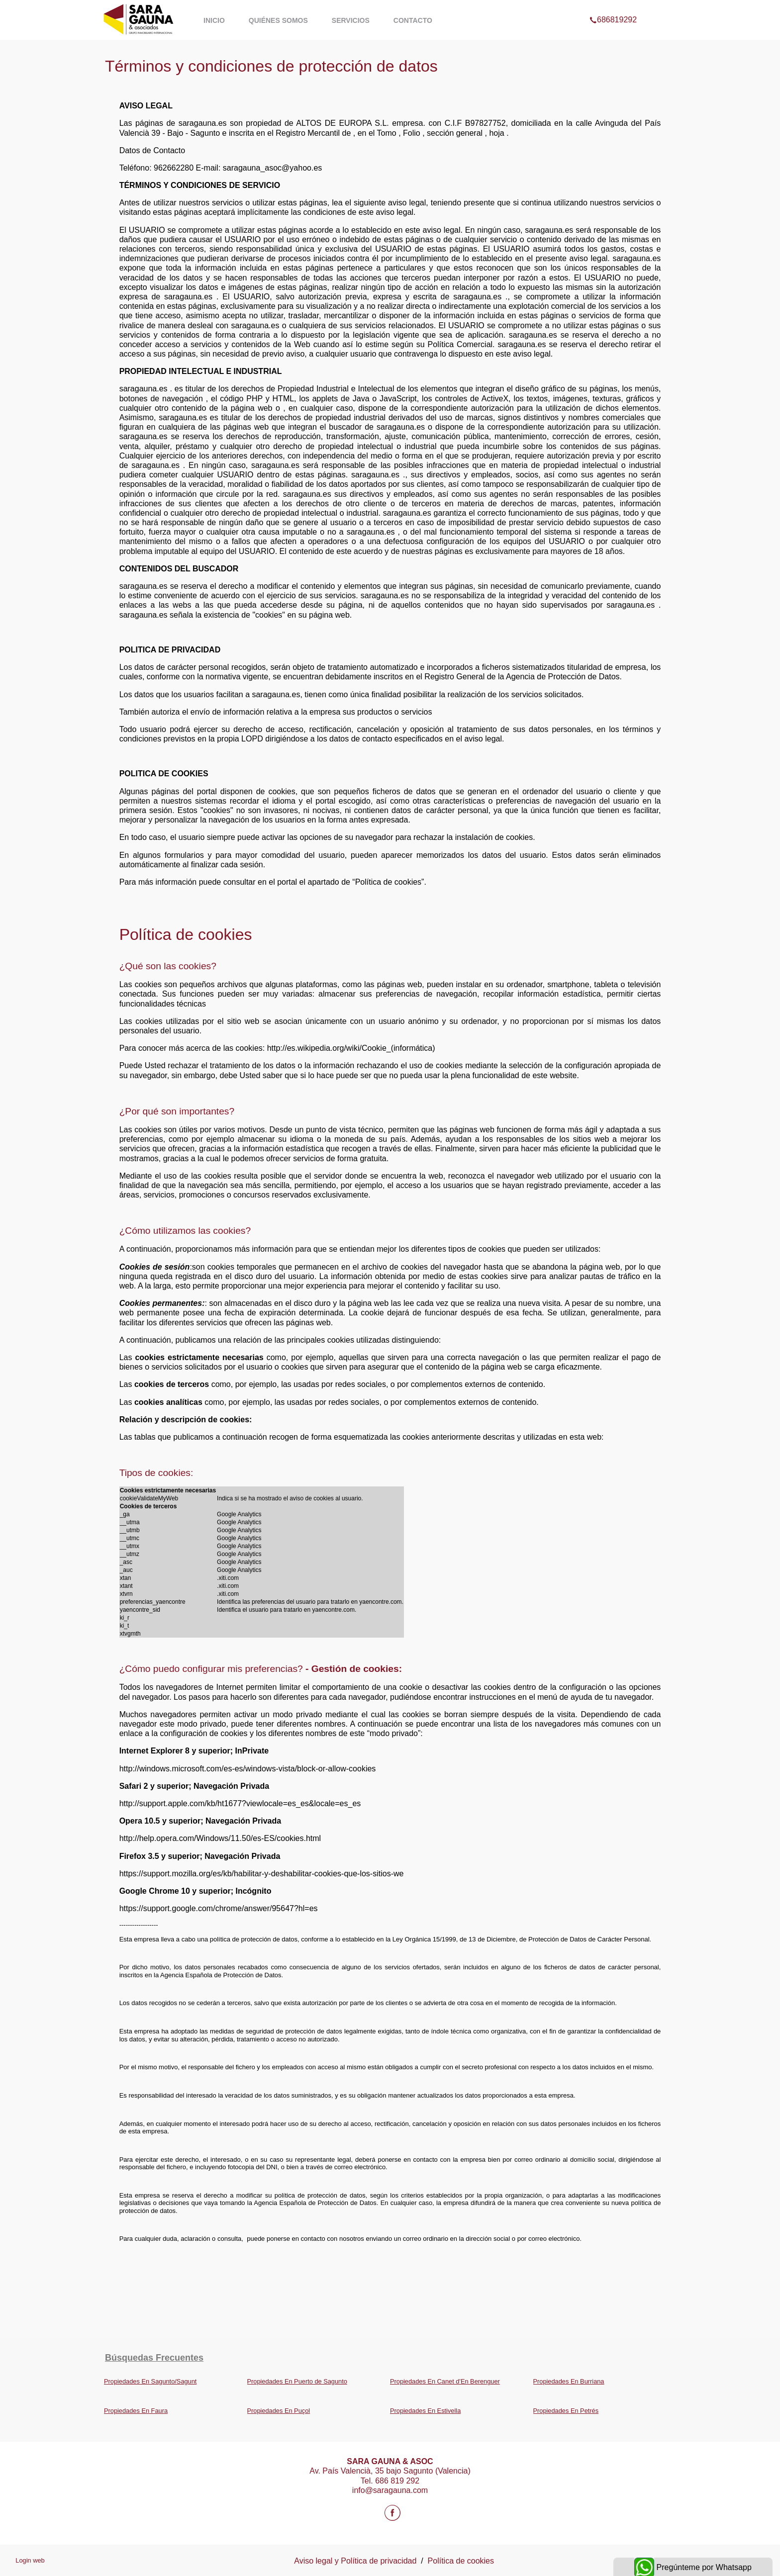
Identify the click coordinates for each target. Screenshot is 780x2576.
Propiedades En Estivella (425, 2410)
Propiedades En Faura (136, 2410)
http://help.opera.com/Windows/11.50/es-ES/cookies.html (220, 1838)
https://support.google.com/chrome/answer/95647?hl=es (218, 1908)
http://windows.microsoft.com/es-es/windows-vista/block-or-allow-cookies (247, 1768)
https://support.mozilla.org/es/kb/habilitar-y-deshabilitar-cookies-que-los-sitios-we (261, 1873)
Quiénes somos (278, 20)
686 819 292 (397, 2481)
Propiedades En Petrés (566, 2410)
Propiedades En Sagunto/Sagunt (150, 2381)
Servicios (351, 20)
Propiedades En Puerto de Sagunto (297, 2381)
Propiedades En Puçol (278, 2410)
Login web (29, 2560)
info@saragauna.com (390, 2490)
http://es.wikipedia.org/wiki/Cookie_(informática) (351, 1048)
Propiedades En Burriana (568, 2381)
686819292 (613, 7)
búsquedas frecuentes (154, 2358)
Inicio (214, 20)
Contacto (412, 20)
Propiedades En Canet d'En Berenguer (445, 2381)
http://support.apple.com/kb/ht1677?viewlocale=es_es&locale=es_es (240, 1803)
